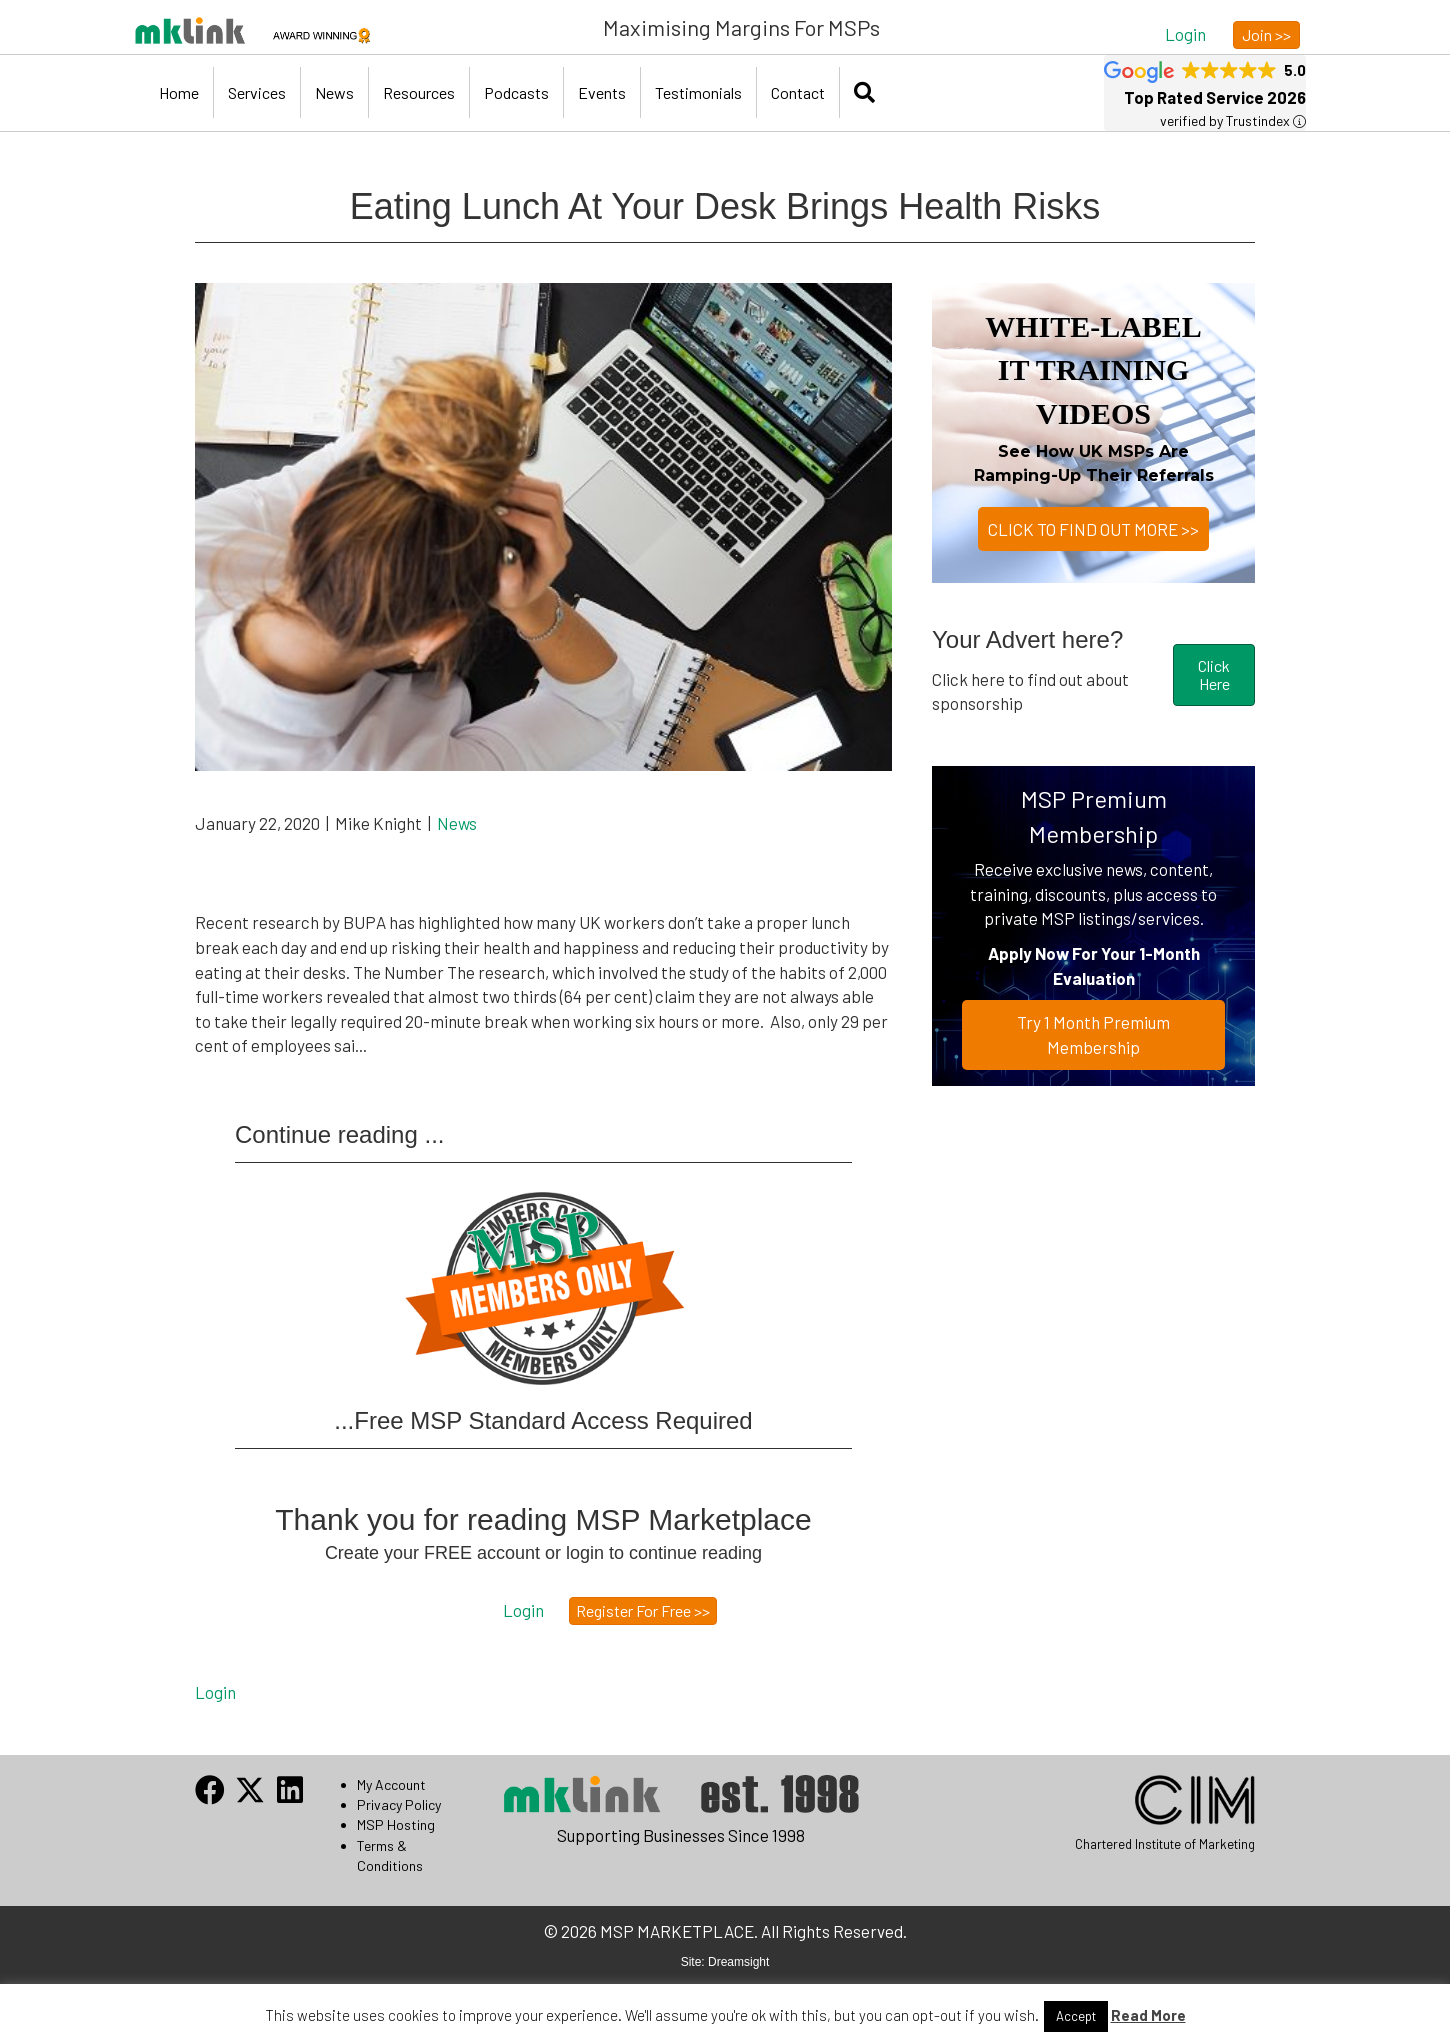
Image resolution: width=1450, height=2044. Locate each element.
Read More (1148, 2015)
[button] (1185, 33)
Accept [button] (1076, 2016)
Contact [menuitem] (798, 92)
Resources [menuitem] (419, 92)
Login (215, 1692)
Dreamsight (738, 1962)
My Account (391, 1784)
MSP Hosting (396, 1824)
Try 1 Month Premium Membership (1093, 1034)
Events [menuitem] (602, 92)
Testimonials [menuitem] (698, 92)
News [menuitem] (334, 92)
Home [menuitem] (179, 92)
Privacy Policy (399, 1804)
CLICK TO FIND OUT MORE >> (1093, 529)
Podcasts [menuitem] (516, 92)
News (457, 823)
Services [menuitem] (257, 92)
